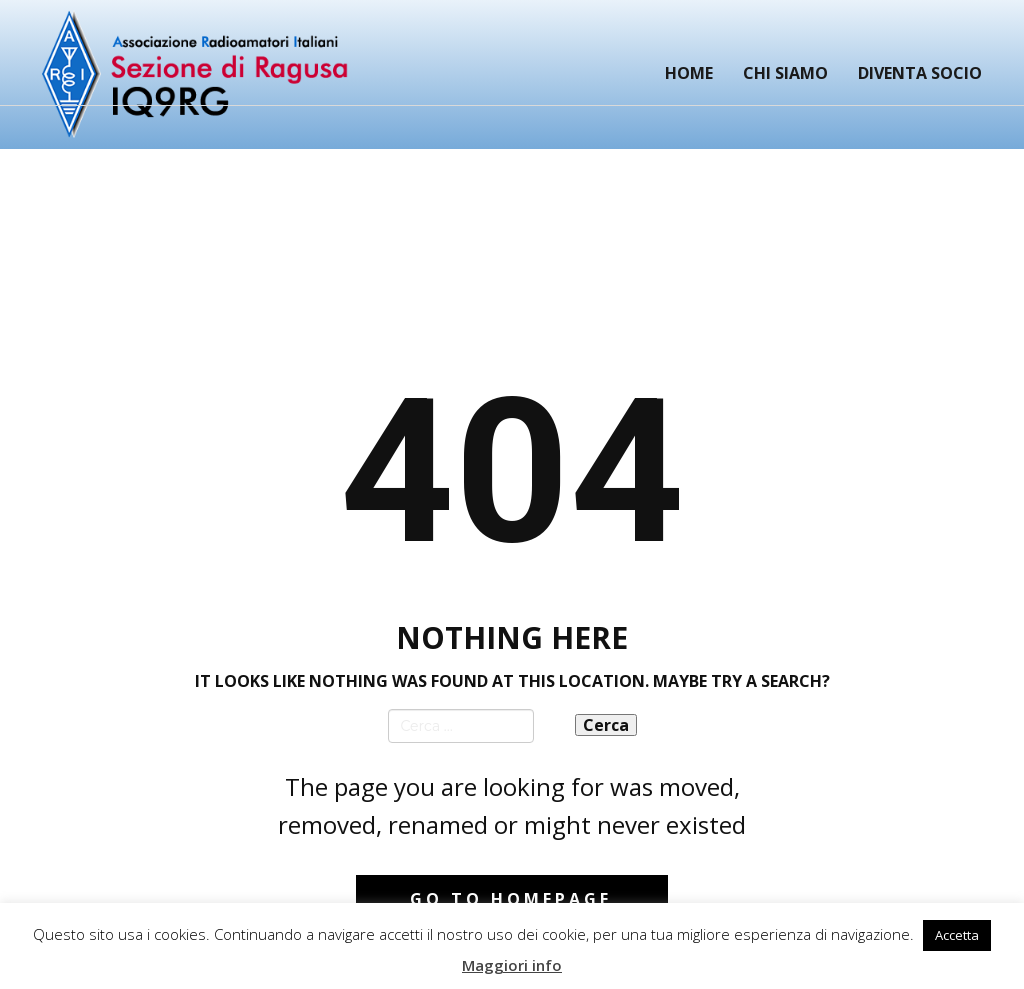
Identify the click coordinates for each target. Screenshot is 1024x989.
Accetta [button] (957, 935)
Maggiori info (512, 965)
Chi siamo (785, 73)
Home (689, 73)
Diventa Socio (920, 73)
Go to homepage (511, 899)
